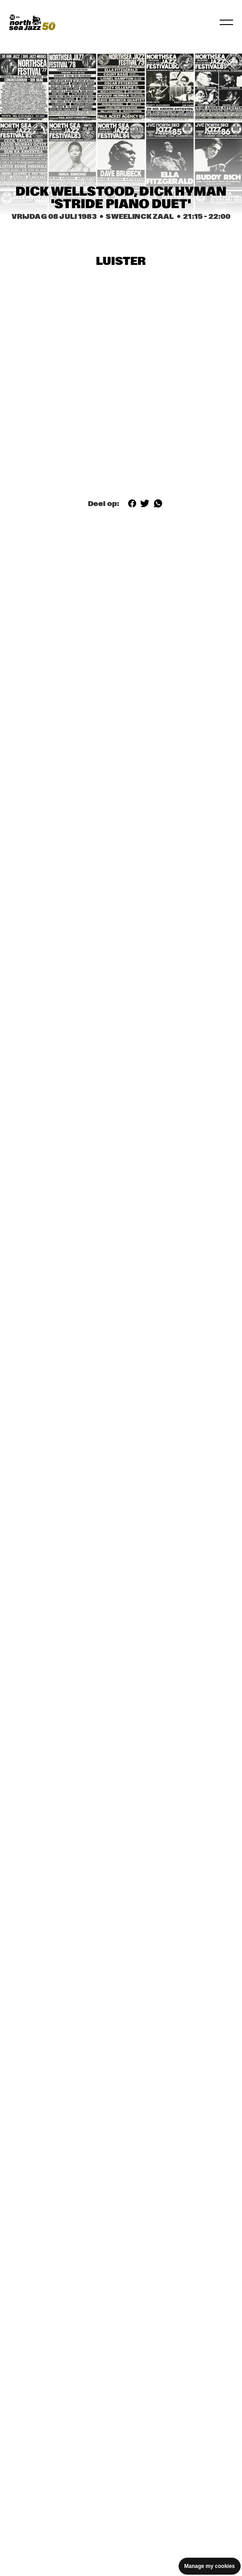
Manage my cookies (209, 2566)
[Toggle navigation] (226, 22)
